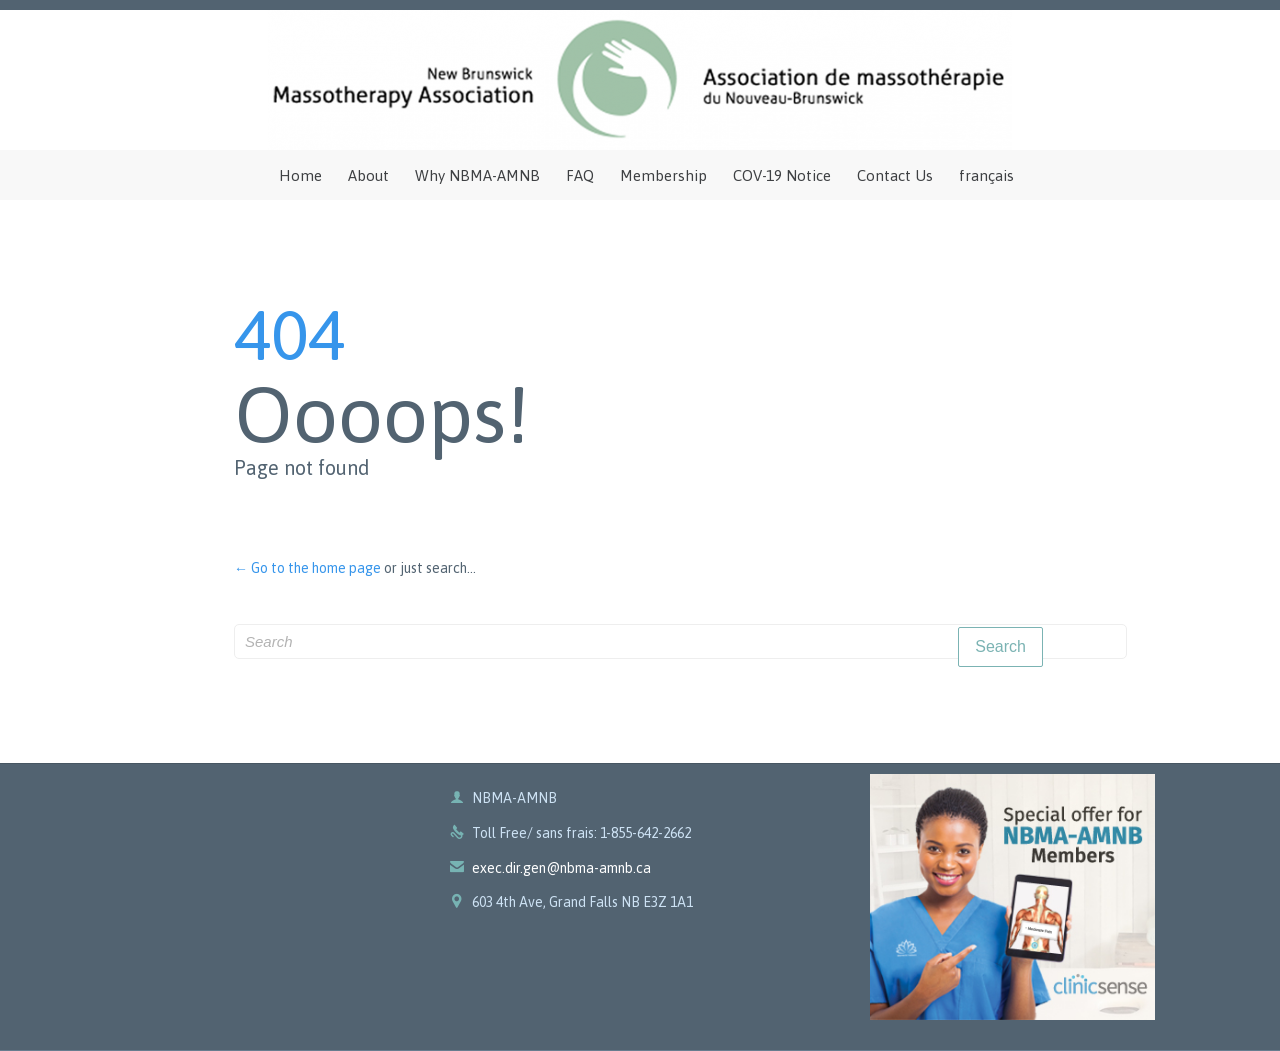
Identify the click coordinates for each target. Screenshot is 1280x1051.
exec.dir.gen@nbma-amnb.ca (550, 868)
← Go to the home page (307, 568)
